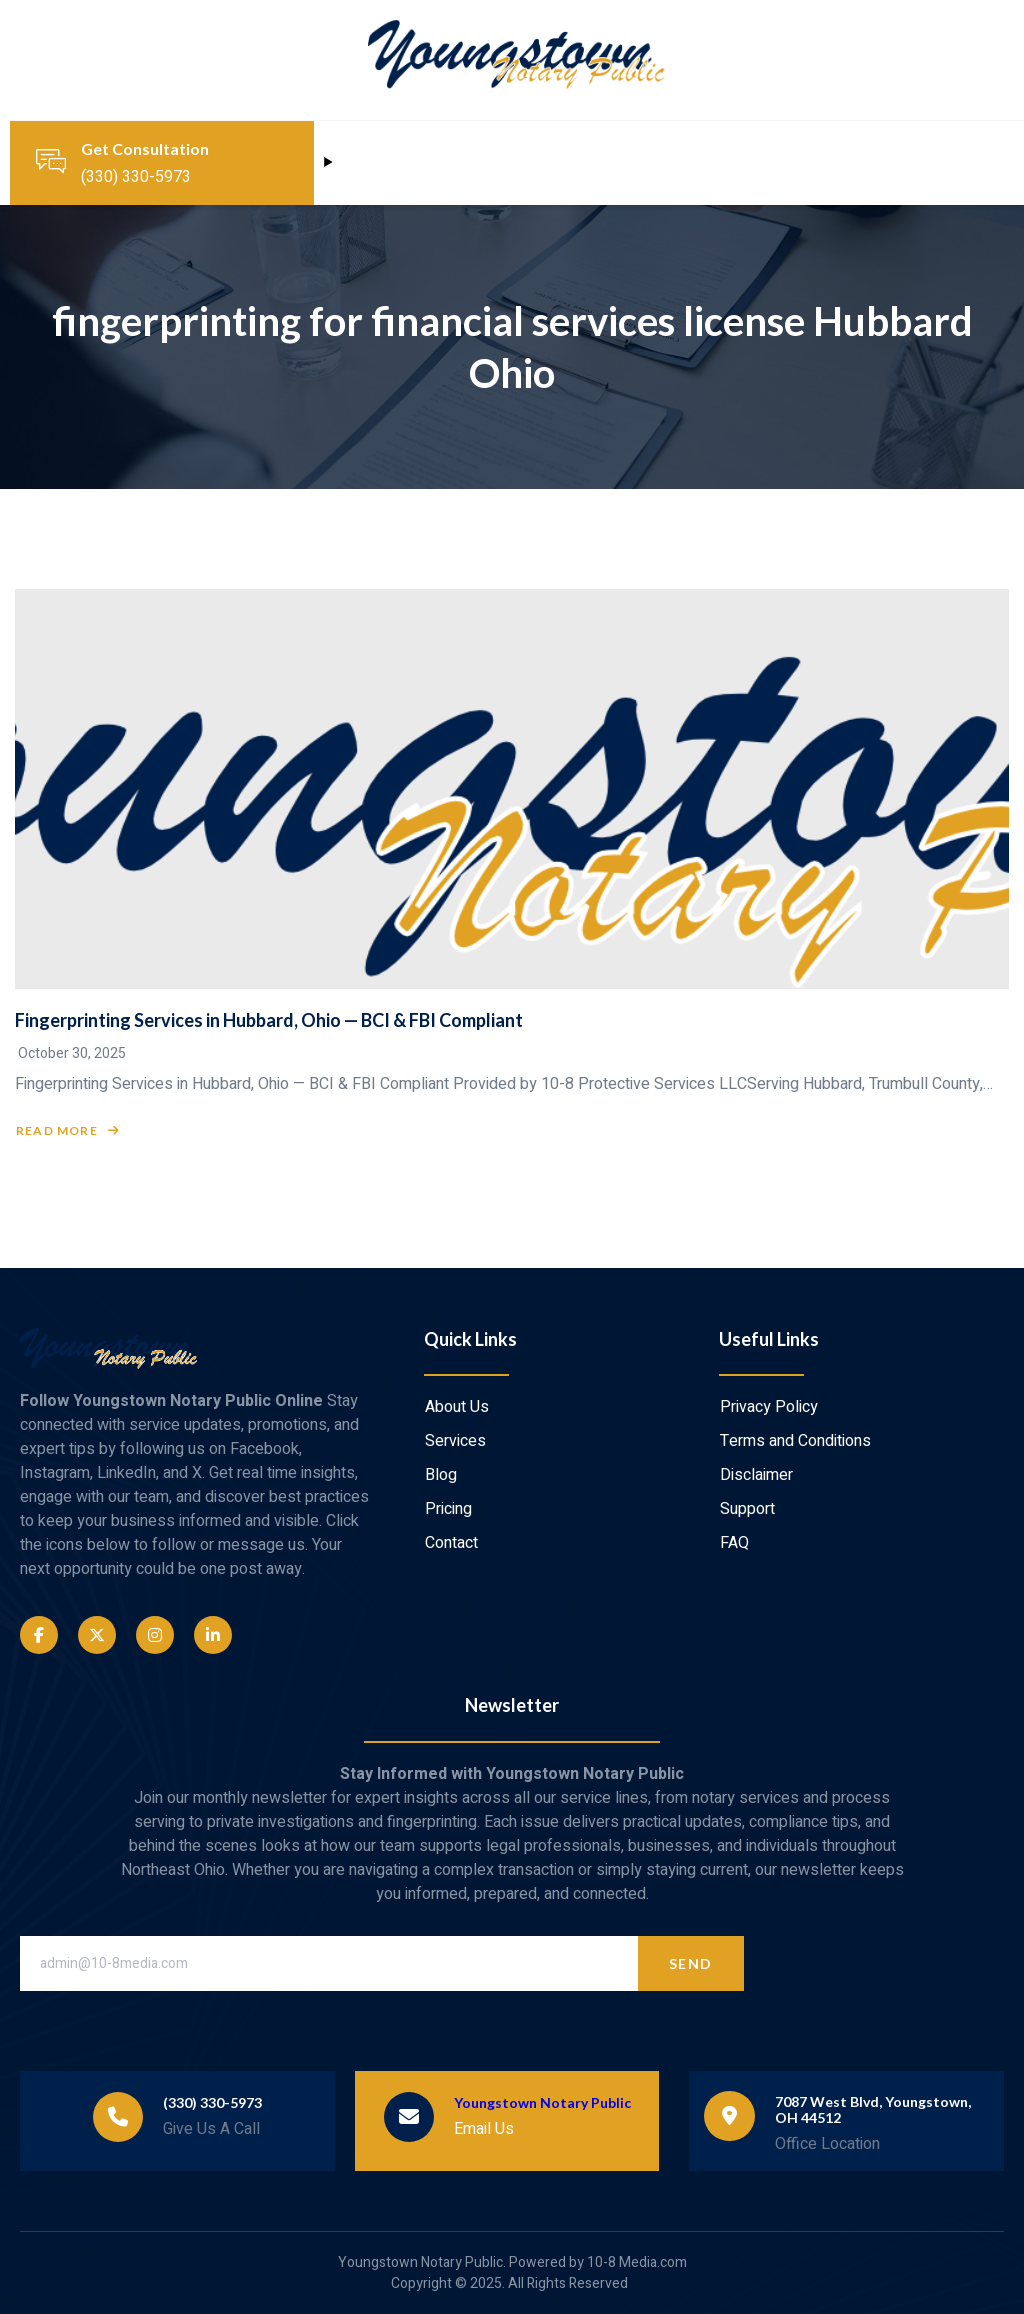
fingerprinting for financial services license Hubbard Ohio (512, 347)
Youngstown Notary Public (542, 2102)
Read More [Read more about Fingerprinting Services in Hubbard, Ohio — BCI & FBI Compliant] (68, 1131)
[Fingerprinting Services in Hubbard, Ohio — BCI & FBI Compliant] (512, 789)
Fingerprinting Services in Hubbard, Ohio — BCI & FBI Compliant (269, 1020)
